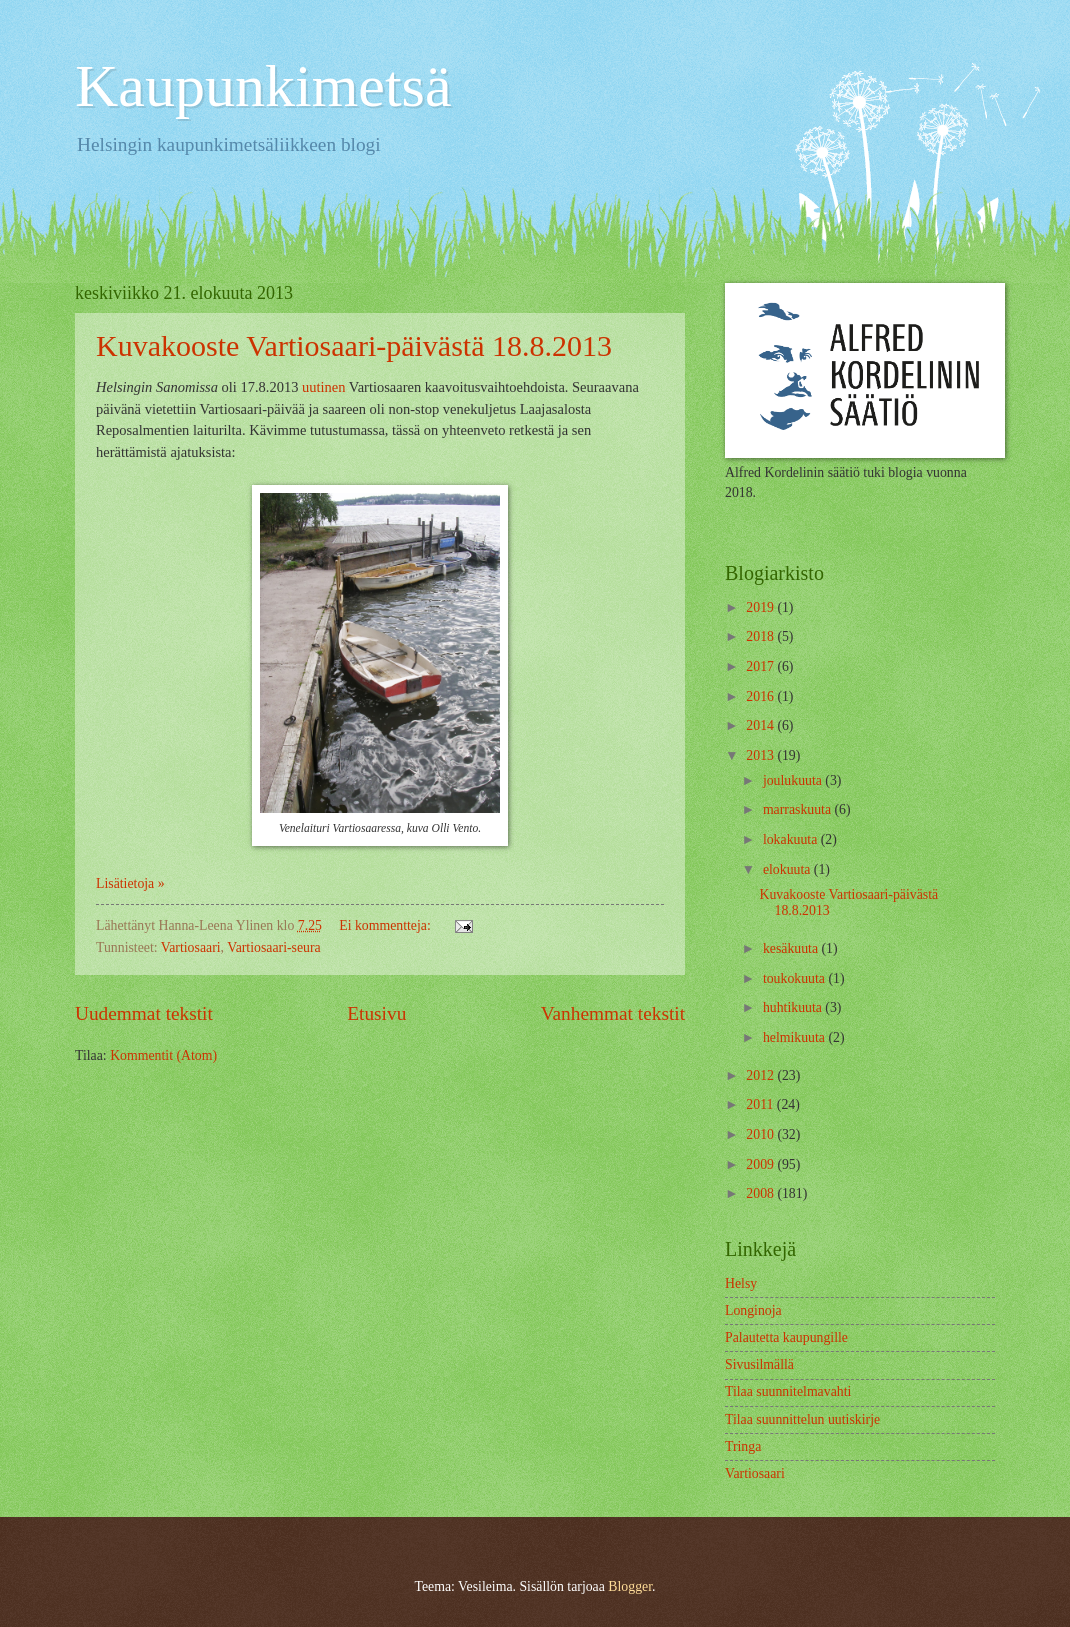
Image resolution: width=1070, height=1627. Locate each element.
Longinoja (753, 1310)
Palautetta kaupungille (786, 1337)
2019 (761, 607)
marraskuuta (799, 809)
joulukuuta (794, 780)
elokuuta (788, 869)
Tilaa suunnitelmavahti (788, 1391)
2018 (761, 636)
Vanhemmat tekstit (613, 1013)
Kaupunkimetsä (263, 86)
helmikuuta (796, 1037)
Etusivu (376, 1013)
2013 (761, 755)
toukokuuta (796, 978)
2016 (761, 696)
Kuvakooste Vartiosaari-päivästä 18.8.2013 (354, 345)
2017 (761, 666)
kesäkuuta (792, 948)
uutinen (323, 387)
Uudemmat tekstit (144, 1013)
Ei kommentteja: (386, 925)
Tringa (743, 1446)
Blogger (630, 1586)
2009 (761, 1164)
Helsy (741, 1283)
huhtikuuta (794, 1007)
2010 (761, 1134)
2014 (761, 725)
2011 (761, 1104)
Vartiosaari (191, 947)
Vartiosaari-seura (273, 947)
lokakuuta (792, 839)
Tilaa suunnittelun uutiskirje (802, 1419)
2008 (761, 1193)
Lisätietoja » (130, 883)
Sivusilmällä (759, 1364)
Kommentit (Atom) (163, 1055)
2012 (761, 1075)
